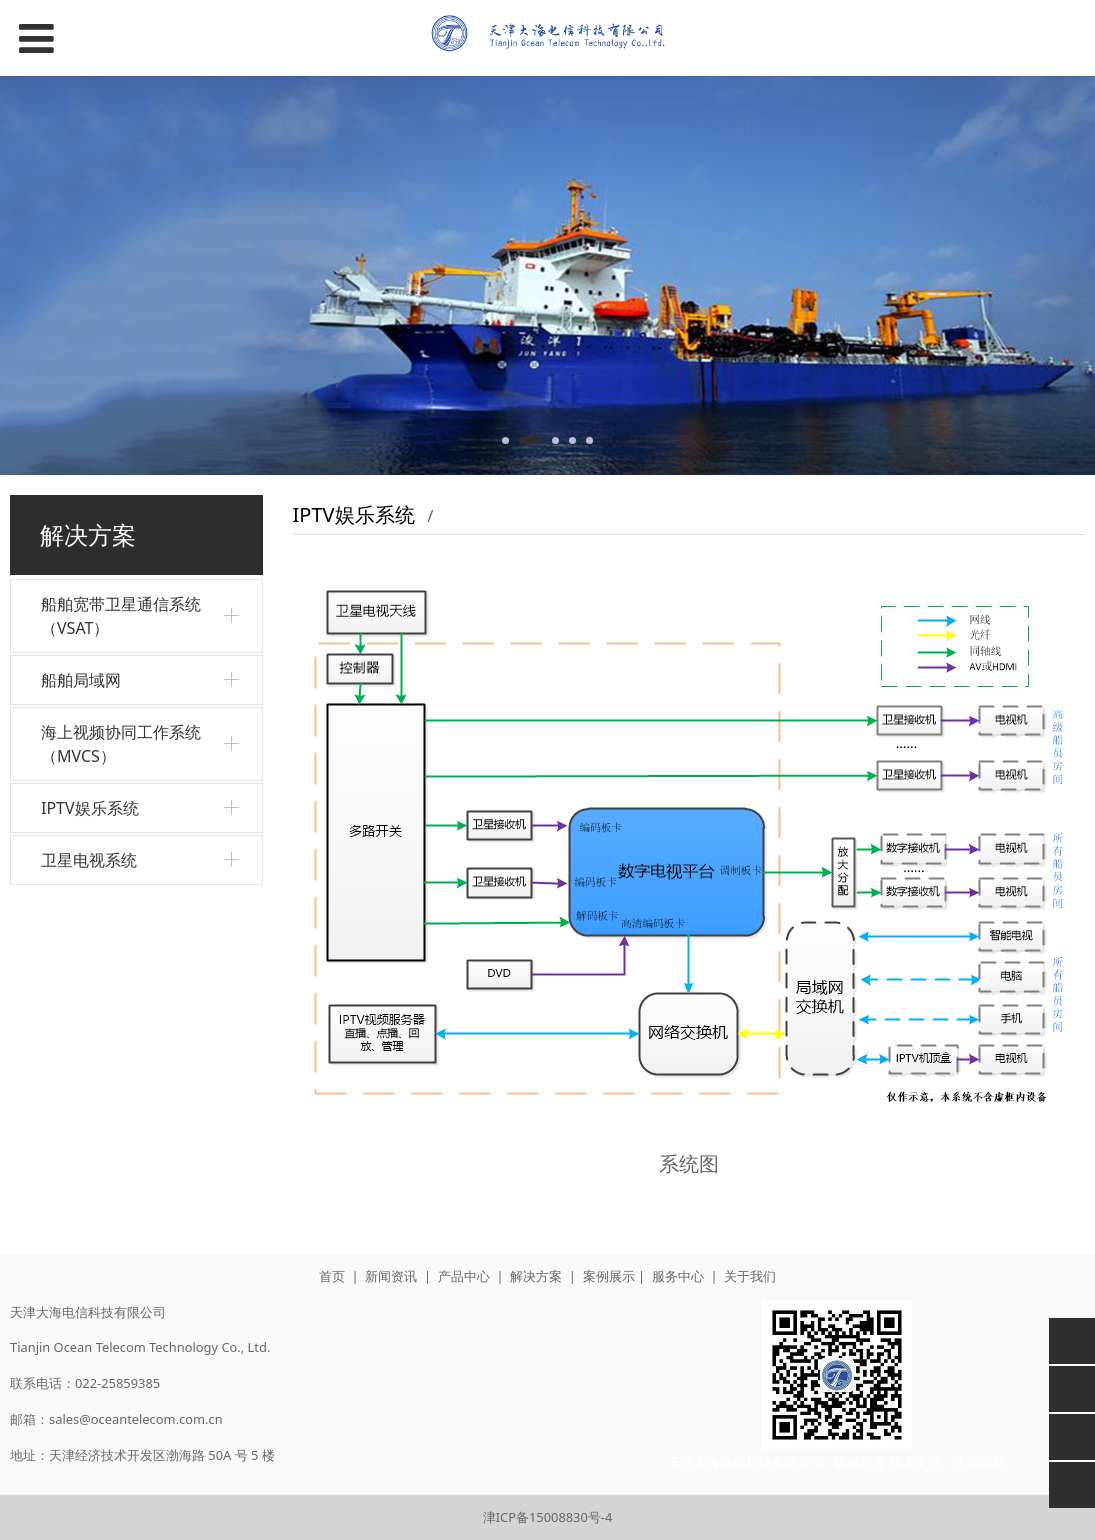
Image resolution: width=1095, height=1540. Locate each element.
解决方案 (536, 1276)
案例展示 (609, 1276)
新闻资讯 (391, 1276)
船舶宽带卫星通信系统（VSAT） (121, 616)
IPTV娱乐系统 (90, 808)
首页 (332, 1276)
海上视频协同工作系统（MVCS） (121, 744)
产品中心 (464, 1276)
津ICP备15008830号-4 (548, 1517)
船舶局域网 (81, 680)
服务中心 (678, 1276)
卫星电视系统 (89, 860)
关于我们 (750, 1276)
